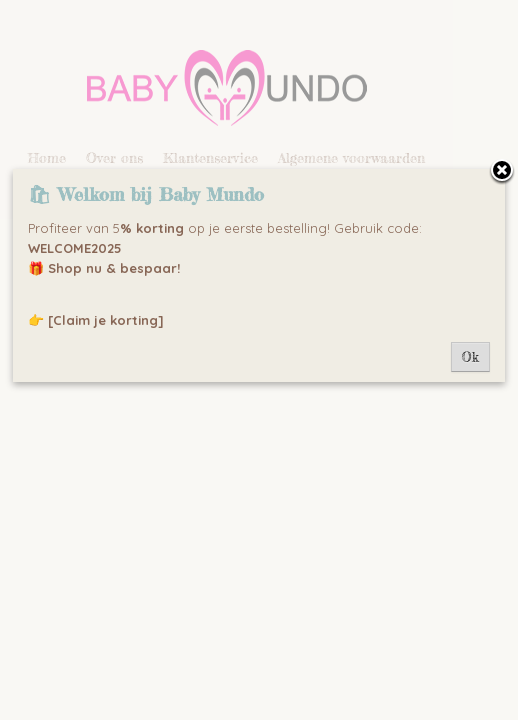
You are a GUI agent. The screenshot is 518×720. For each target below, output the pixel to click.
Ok (470, 357)
